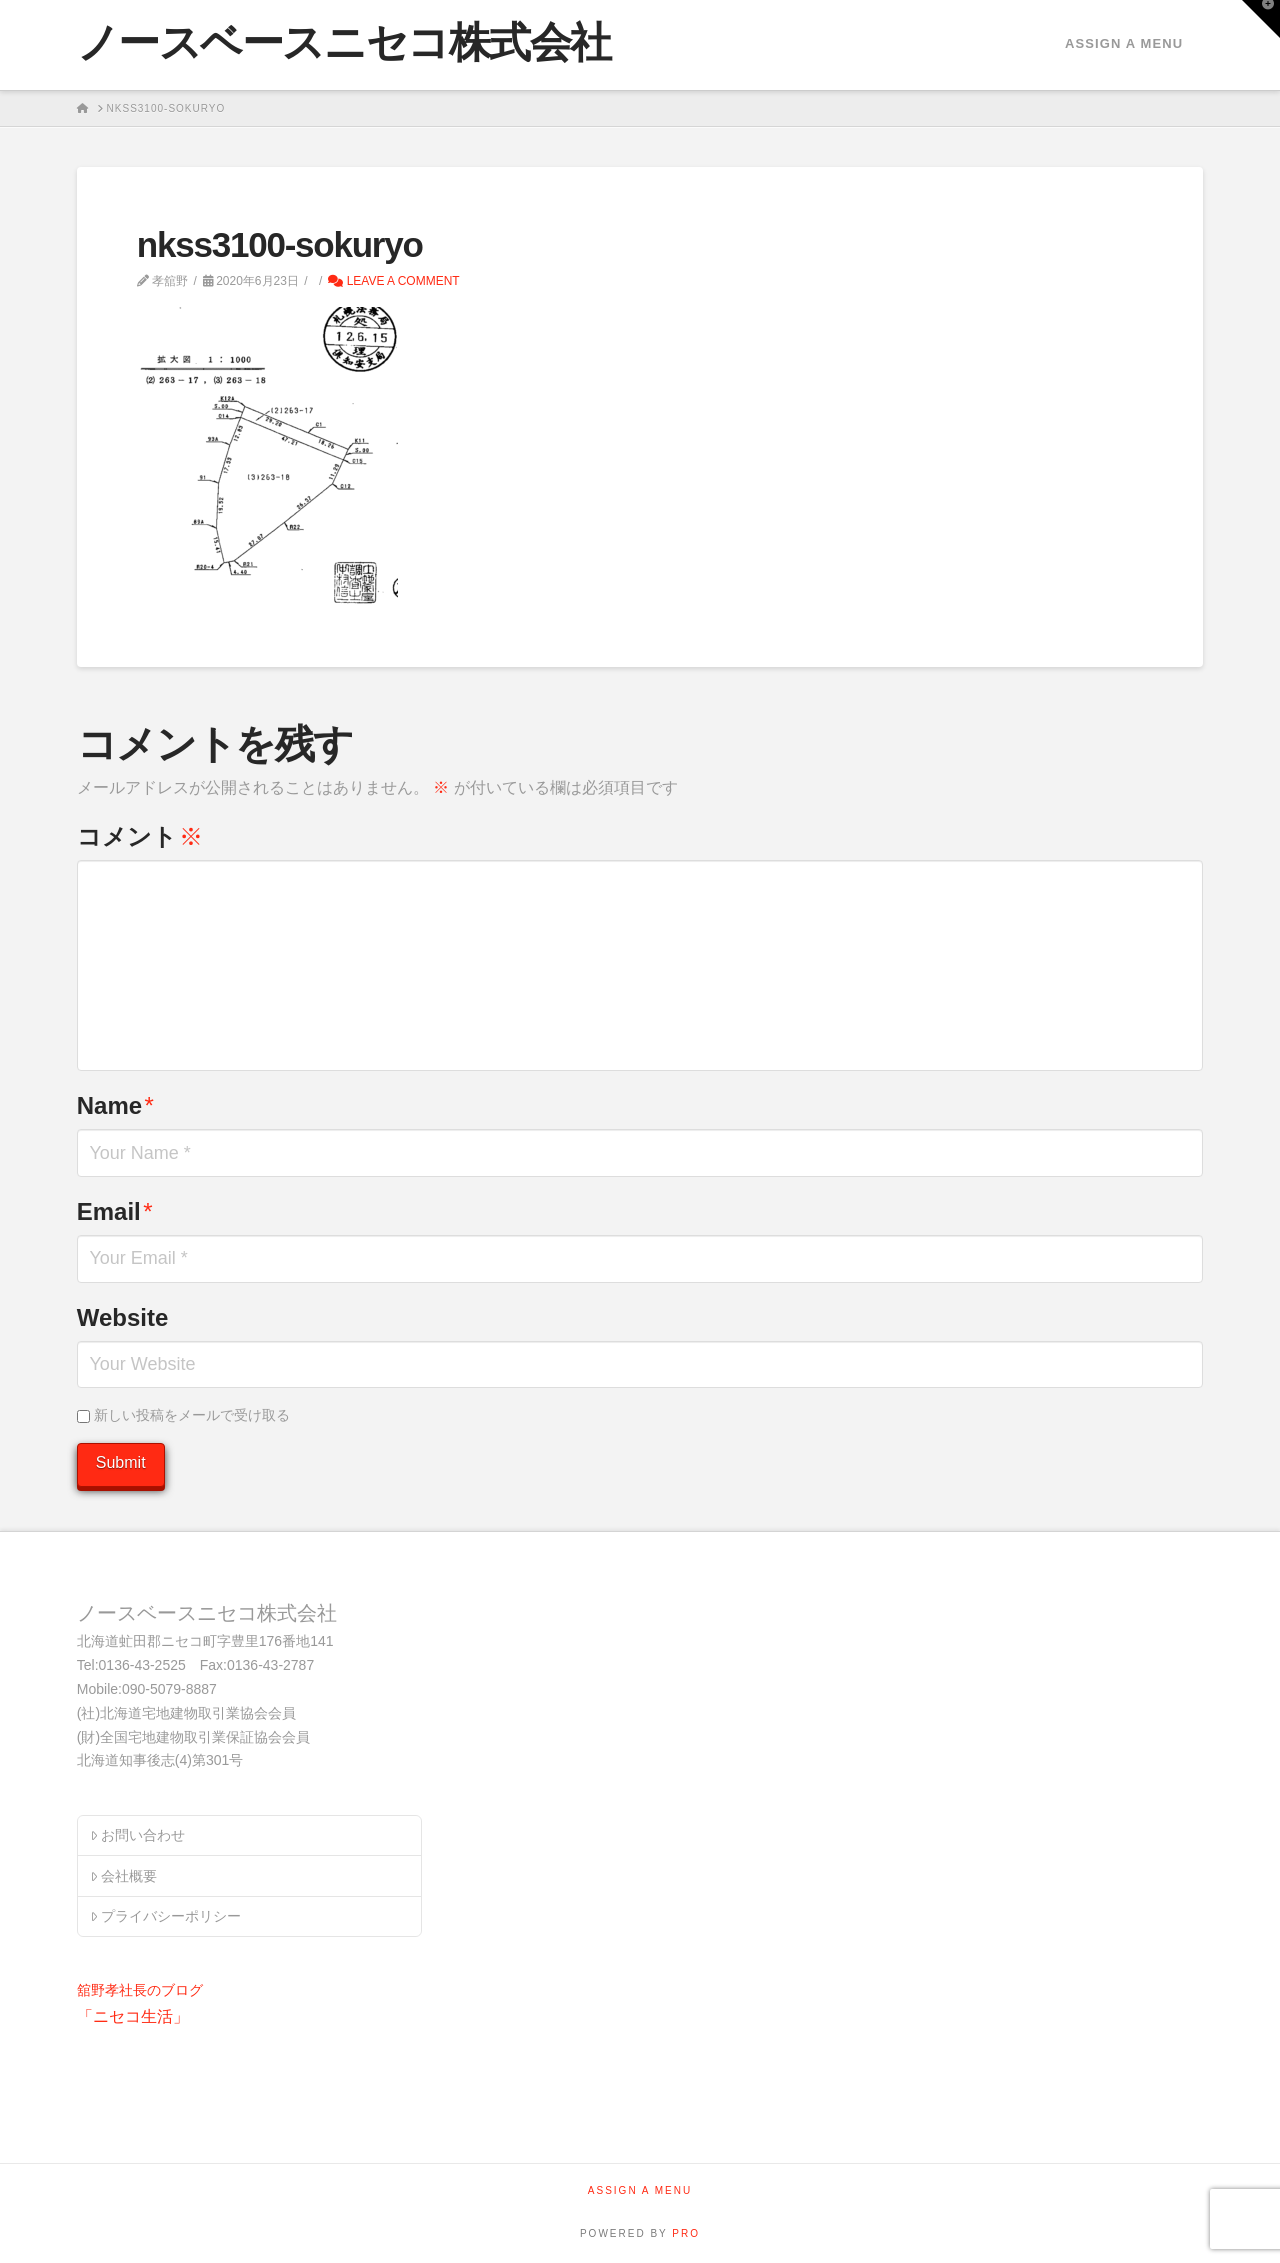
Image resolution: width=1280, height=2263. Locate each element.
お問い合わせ (137, 1835)
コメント (140, 836)
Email (115, 1211)
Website (123, 1317)
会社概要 (123, 1876)
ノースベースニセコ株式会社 (344, 43)
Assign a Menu (1124, 43)
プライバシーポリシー (165, 1916)
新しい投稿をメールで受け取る (192, 1415)
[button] (1261, 19)
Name (115, 1105)
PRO (686, 2233)
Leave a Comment (393, 281)
